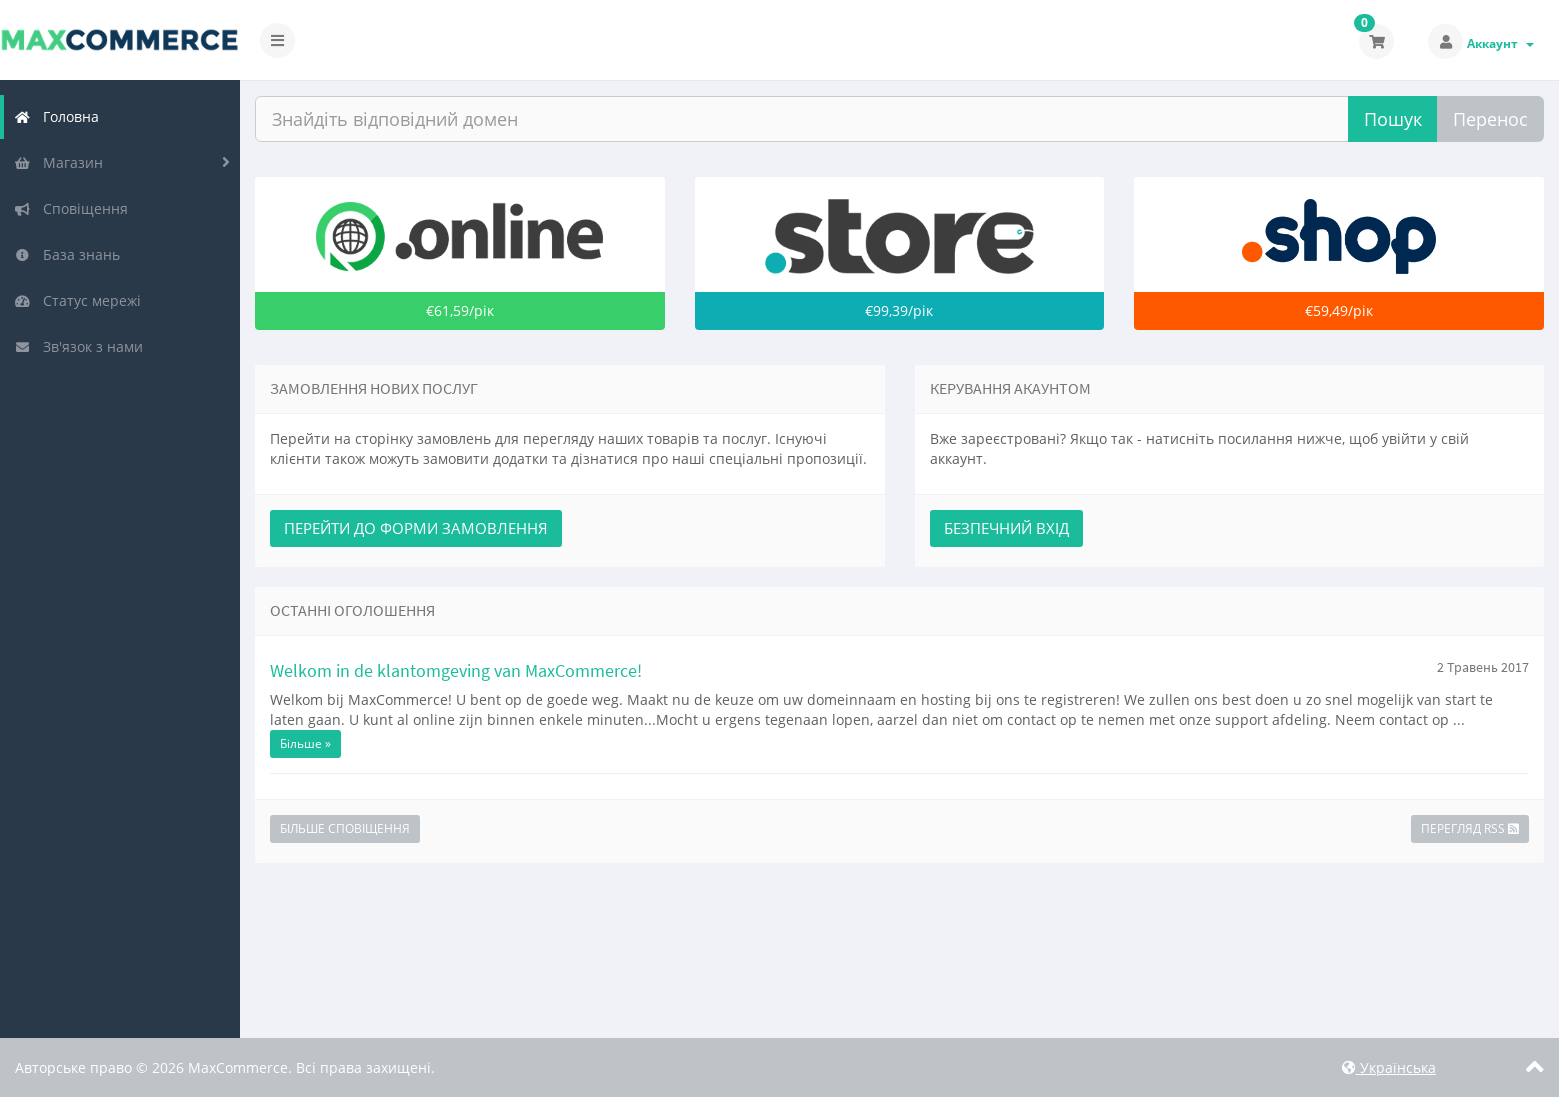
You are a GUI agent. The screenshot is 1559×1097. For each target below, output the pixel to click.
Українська (1389, 1067)
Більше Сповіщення (345, 828)
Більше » (305, 743)
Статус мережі (77, 300)
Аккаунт (1500, 43)
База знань (67, 254)
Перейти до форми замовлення (416, 528)
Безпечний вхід (1006, 528)
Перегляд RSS (1470, 828)
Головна (56, 116)
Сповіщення (71, 208)
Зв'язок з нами (78, 346)
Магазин (58, 162)
